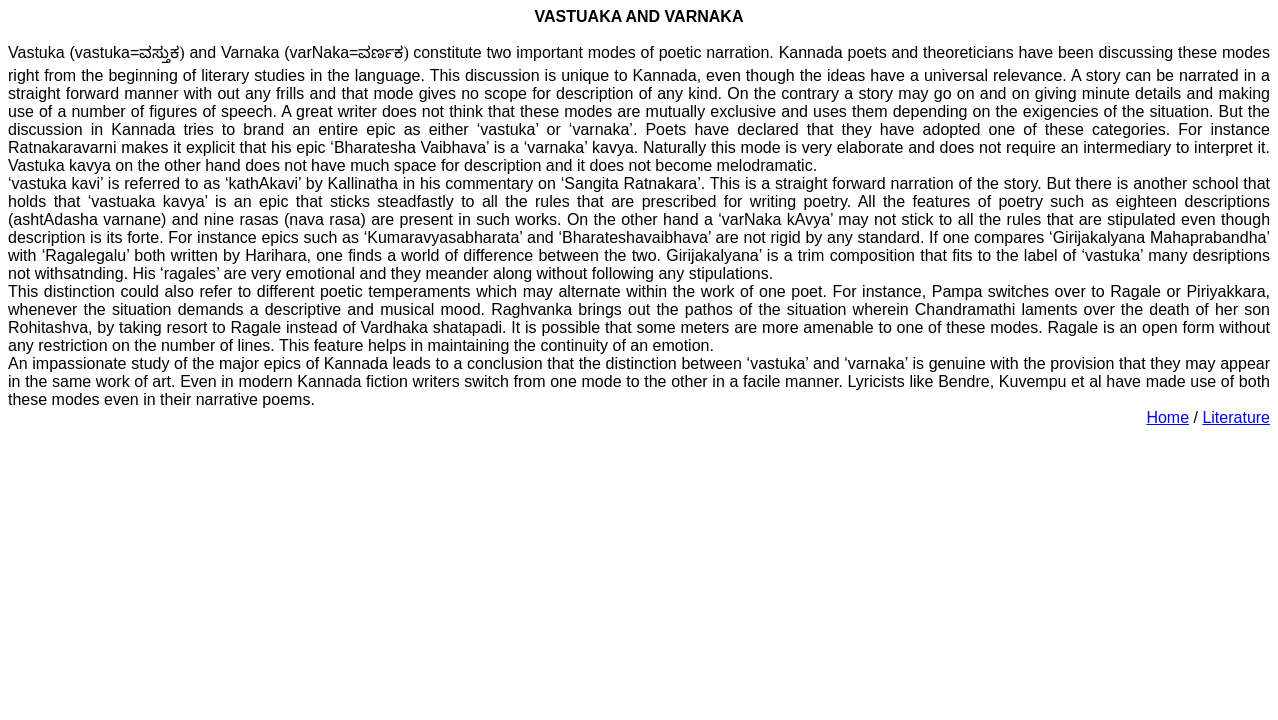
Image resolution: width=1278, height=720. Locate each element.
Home (1167, 417)
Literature (1236, 417)
